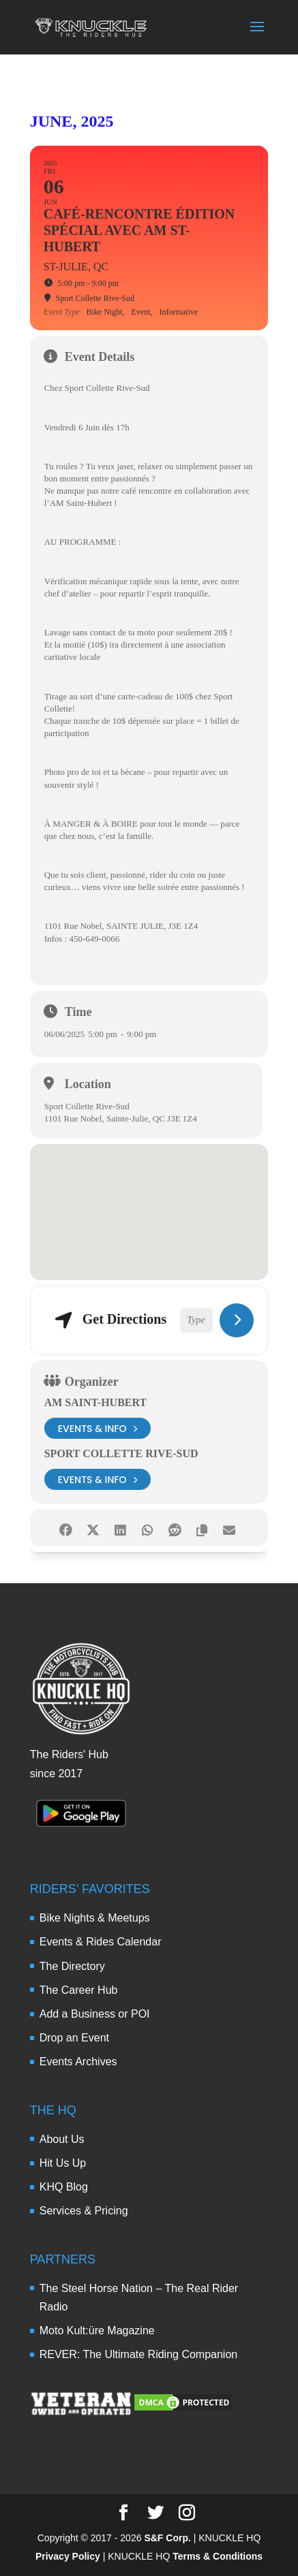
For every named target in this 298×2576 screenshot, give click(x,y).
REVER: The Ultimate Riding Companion (139, 2354)
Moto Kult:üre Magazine (97, 2330)
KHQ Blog (64, 2187)
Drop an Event (74, 2038)
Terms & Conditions (218, 2556)
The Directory (72, 1966)
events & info (98, 1428)
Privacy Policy (67, 2556)
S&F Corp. (167, 2537)
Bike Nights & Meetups (95, 1918)
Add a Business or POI (95, 2014)
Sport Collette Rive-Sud (121, 1453)
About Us (62, 2139)
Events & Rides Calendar (101, 1941)
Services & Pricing (84, 2210)
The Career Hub (79, 1990)
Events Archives (78, 2061)
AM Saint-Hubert (95, 1402)
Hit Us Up (63, 2163)
